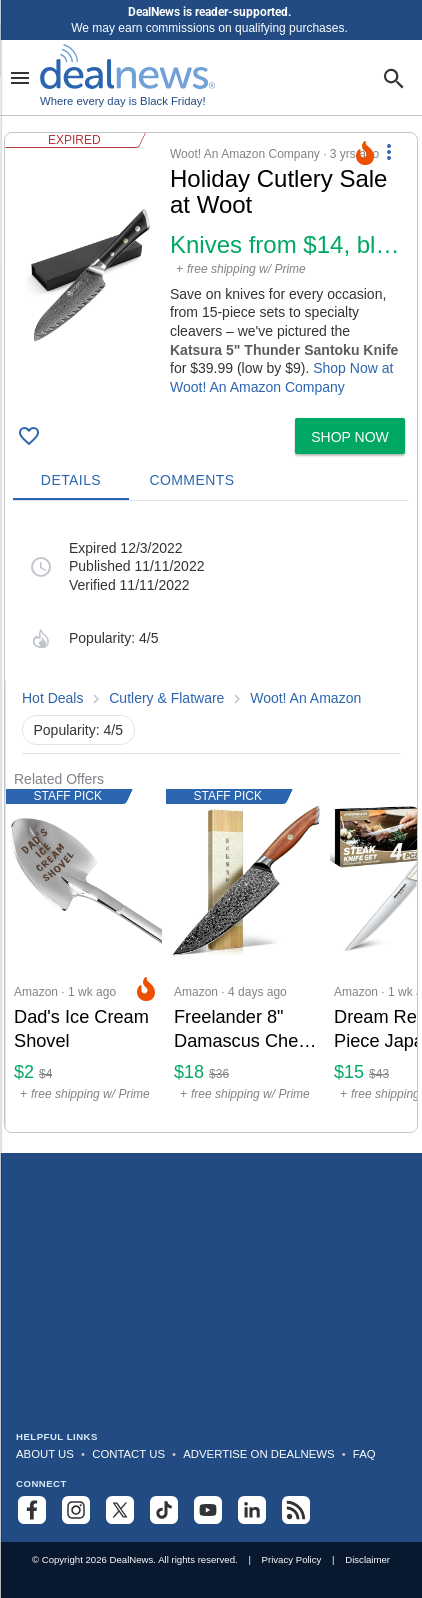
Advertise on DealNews (258, 1454)
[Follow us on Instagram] (76, 1510)
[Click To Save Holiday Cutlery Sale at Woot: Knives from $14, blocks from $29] (29, 436)
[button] (211, 271)
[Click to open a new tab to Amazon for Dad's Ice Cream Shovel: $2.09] (86, 960)
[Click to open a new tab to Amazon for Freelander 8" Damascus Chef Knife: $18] (246, 960)
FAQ (364, 1454)
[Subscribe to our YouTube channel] (208, 1510)
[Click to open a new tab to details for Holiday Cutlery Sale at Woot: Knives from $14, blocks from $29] (87, 275)
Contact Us (128, 1454)
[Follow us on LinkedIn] (252, 1510)
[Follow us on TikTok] (164, 1510)
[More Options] (389, 151)
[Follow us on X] (120, 1510)
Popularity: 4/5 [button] (79, 730)
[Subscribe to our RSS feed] (296, 1510)
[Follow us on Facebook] (32, 1510)
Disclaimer (367, 1559)
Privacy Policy (292, 1559)
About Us (45, 1454)
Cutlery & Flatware (166, 698)
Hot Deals (52, 698)
